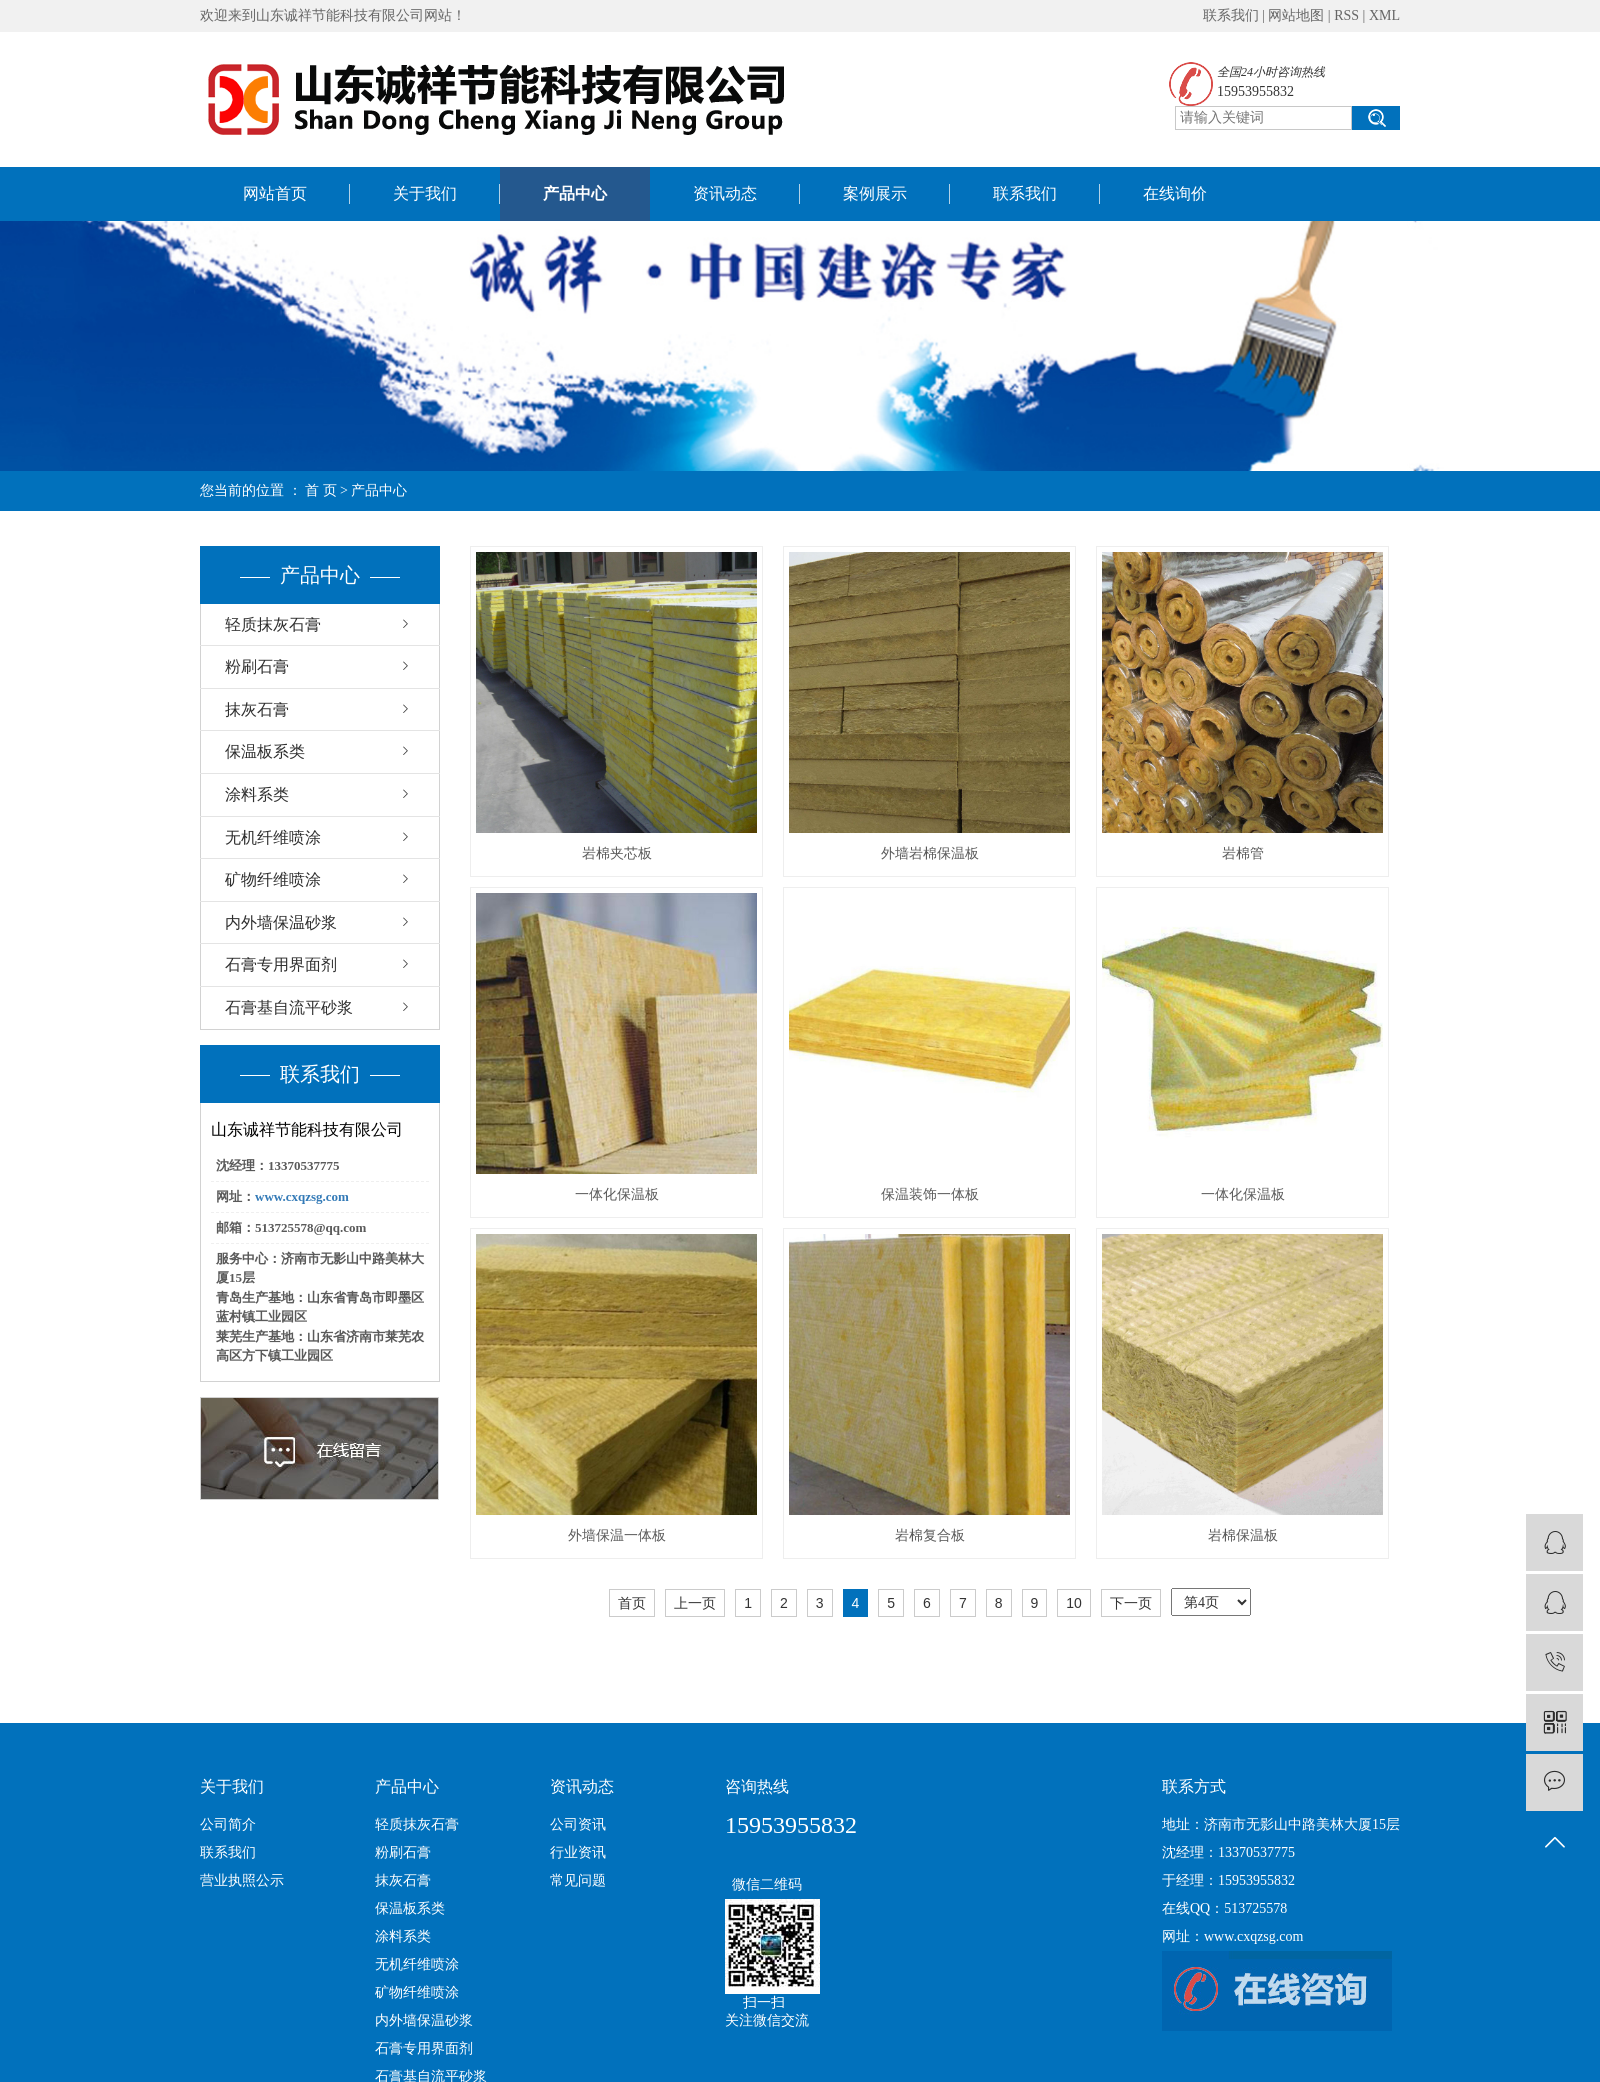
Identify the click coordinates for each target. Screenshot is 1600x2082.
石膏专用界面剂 (281, 964)
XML (1384, 15)
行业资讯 (578, 1852)
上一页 (695, 1603)
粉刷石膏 (257, 666)
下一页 (1131, 1603)
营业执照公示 (242, 1880)
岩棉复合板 (930, 1535)
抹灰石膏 (257, 709)
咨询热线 (757, 1786)
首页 (632, 1603)
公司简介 (228, 1824)
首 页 (321, 490)
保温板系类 (265, 751)
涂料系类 (257, 794)
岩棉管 (1243, 853)
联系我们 (1231, 15)
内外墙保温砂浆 (281, 922)
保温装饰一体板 (930, 1194)
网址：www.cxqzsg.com (1232, 1936)
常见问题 (578, 1880)
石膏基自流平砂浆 (289, 1007)
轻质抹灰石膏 (273, 624)
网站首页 (275, 193)
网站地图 (1296, 15)
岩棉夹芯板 (617, 853)
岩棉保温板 (1243, 1535)
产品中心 (575, 193)
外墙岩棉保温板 (930, 853)
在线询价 (1175, 193)
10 (1074, 1603)
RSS (1346, 15)
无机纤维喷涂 (273, 837)
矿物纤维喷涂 (273, 879)
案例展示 (875, 193)
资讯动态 (725, 193)
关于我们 (425, 193)
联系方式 (1194, 1786)
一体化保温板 (617, 1194)
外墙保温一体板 (617, 1535)
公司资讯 (578, 1824)
